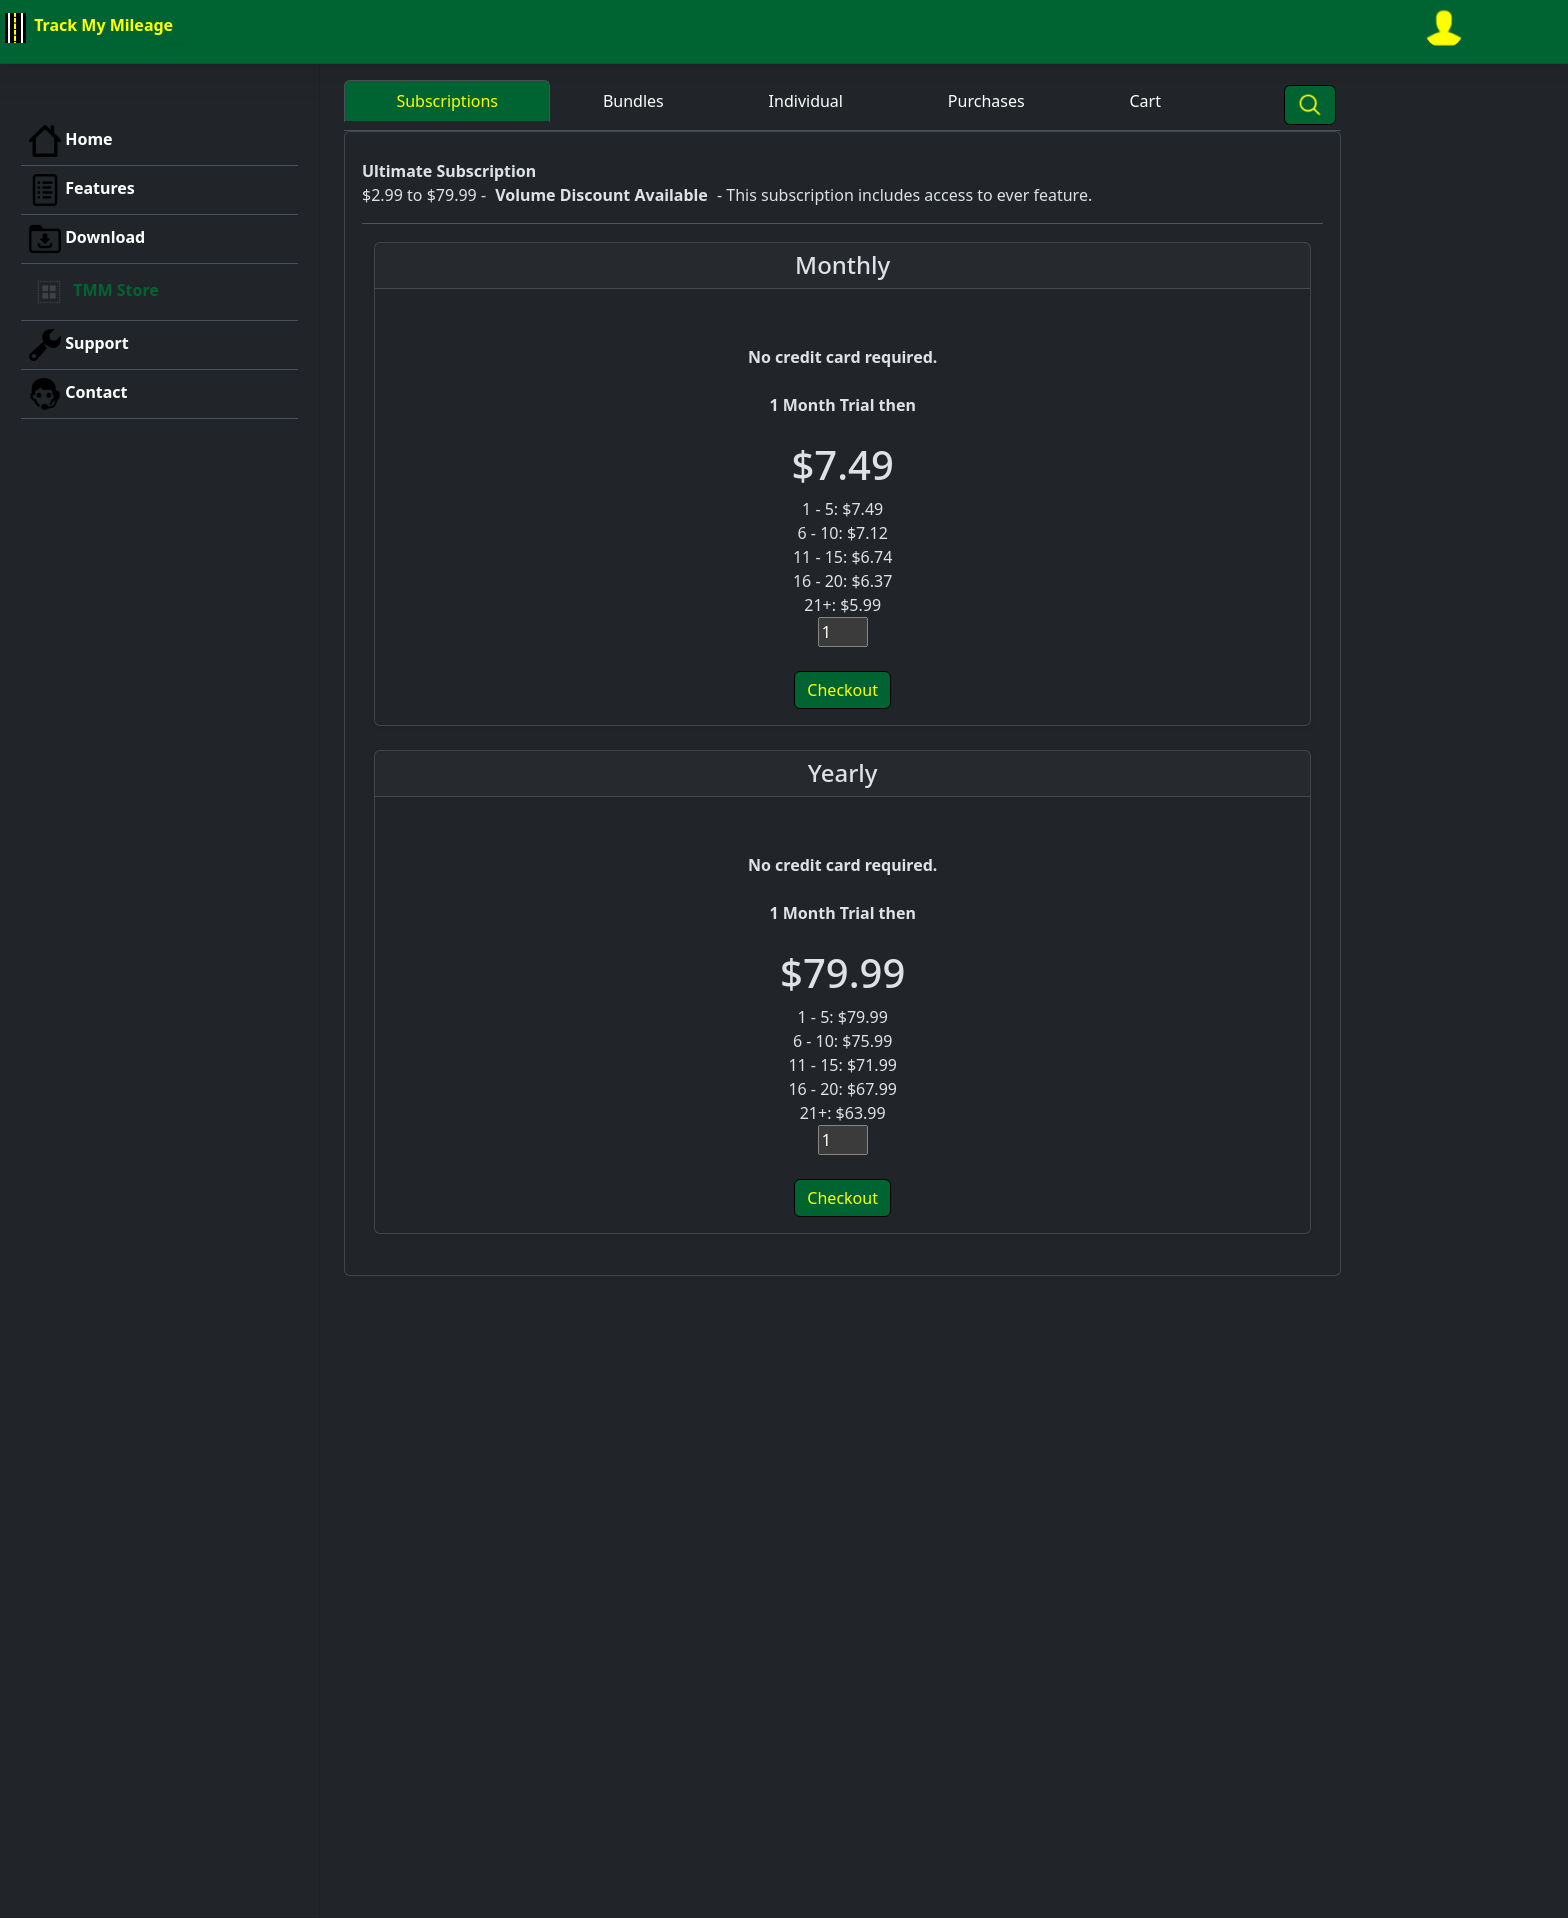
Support (79, 345)
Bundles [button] (633, 101)
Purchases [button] (986, 101)
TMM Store (94, 292)
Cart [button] (1145, 101)
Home (71, 141)
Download (87, 239)
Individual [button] (806, 101)
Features (82, 190)
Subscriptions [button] (447, 101)
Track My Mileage (86, 28)
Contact (78, 394)
